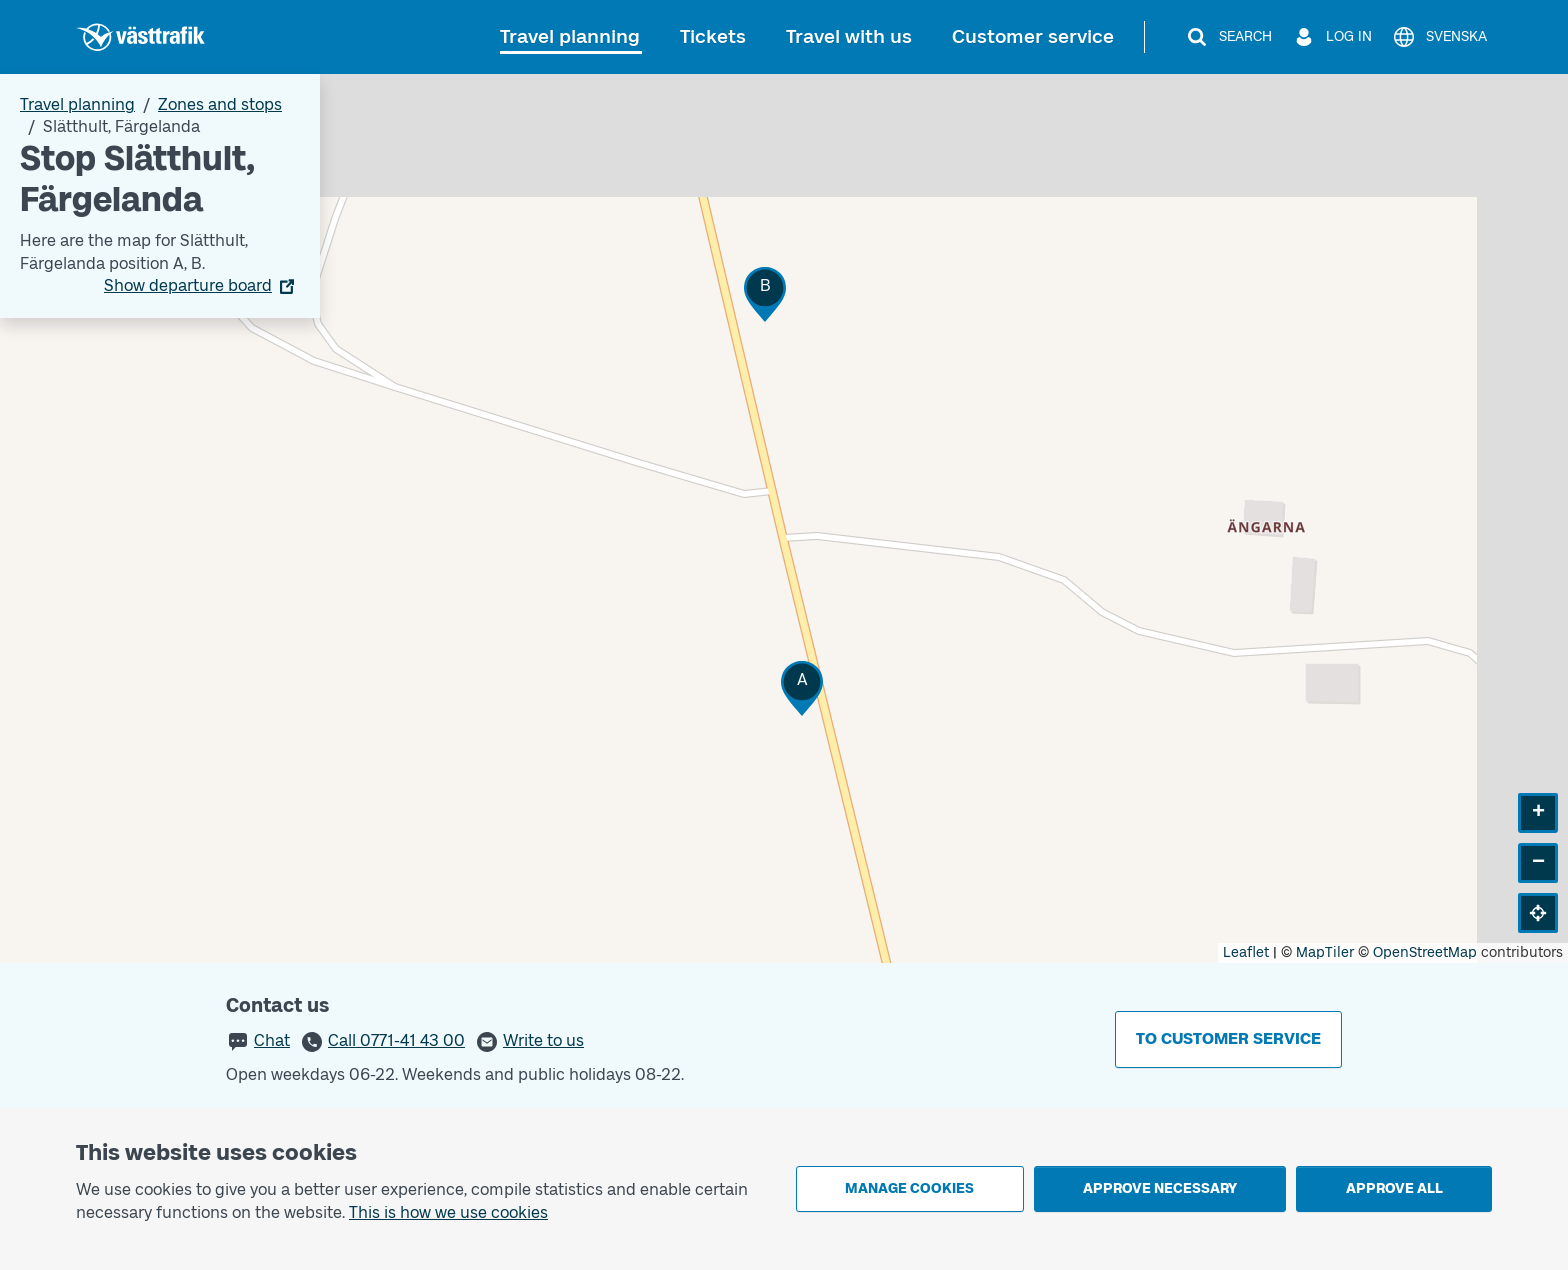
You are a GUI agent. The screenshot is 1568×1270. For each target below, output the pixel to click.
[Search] (1228, 37)
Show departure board (188, 285)
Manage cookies (909, 1188)
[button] (802, 688)
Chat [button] (272, 1040)
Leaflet (1246, 952)
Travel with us (849, 36)
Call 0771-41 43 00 (396, 1040)
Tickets (713, 36)
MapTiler (1325, 952)
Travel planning (570, 36)
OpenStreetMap (1425, 952)
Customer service (1033, 36)
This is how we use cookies (448, 1212)
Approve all (1394, 1188)
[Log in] (1332, 37)
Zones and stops (220, 104)
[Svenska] (1439, 37)
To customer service (1228, 1038)
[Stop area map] (784, 518)
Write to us (543, 1040)
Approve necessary (1160, 1188)
